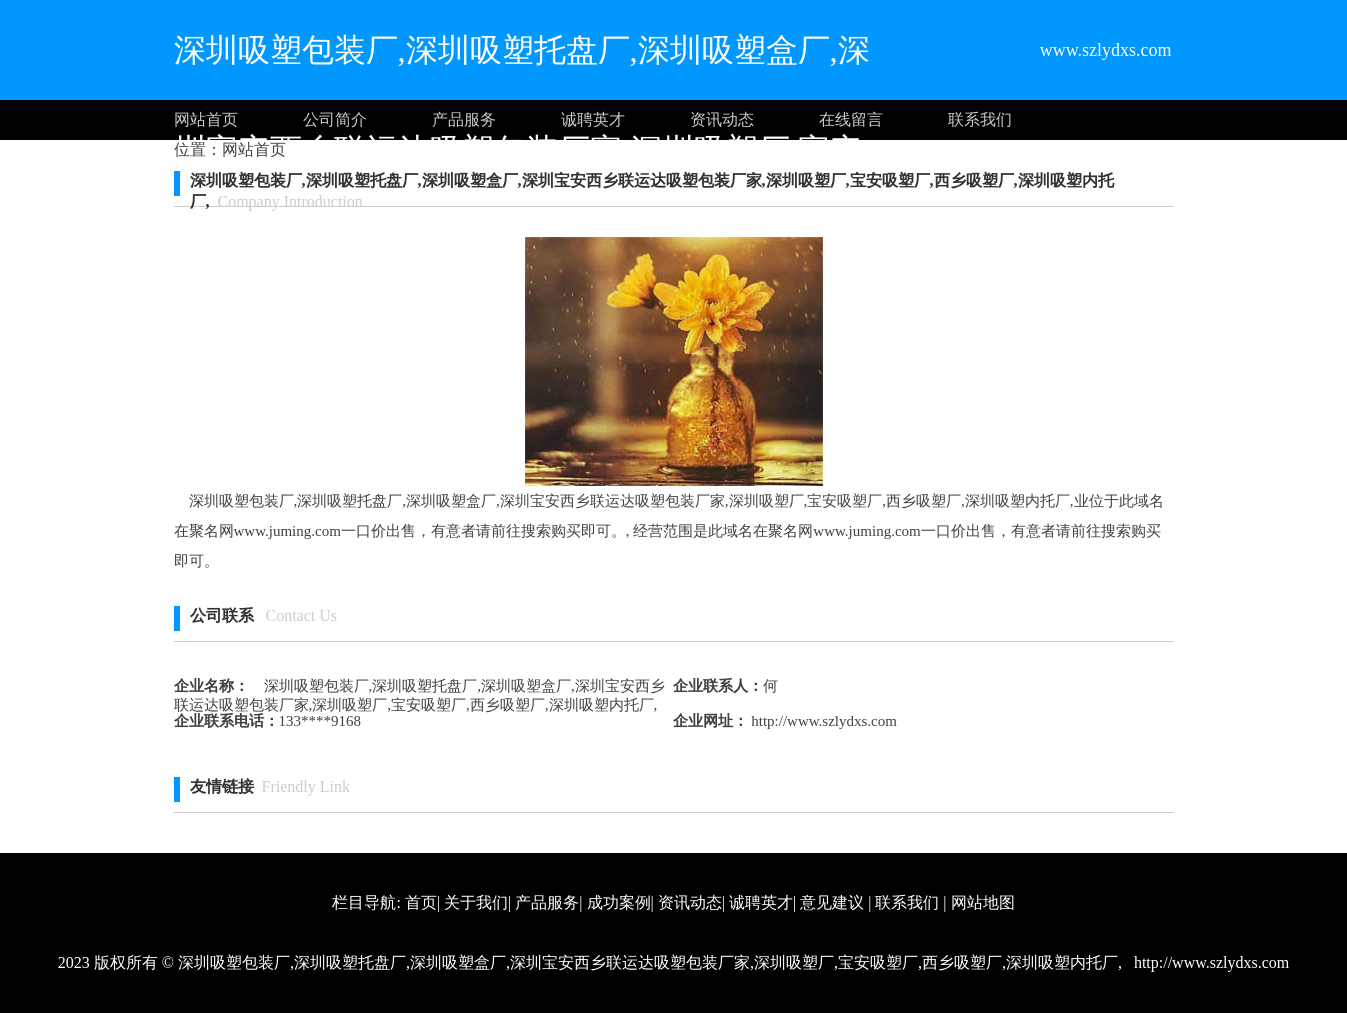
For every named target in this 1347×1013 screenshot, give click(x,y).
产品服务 (464, 119)
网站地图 (983, 902)
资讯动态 (722, 119)
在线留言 (851, 119)
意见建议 (832, 902)
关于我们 (476, 902)
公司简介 (335, 119)
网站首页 (206, 119)
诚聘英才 (593, 119)
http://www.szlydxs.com (822, 721)
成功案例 (619, 902)
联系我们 (980, 119)
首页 (421, 902)
